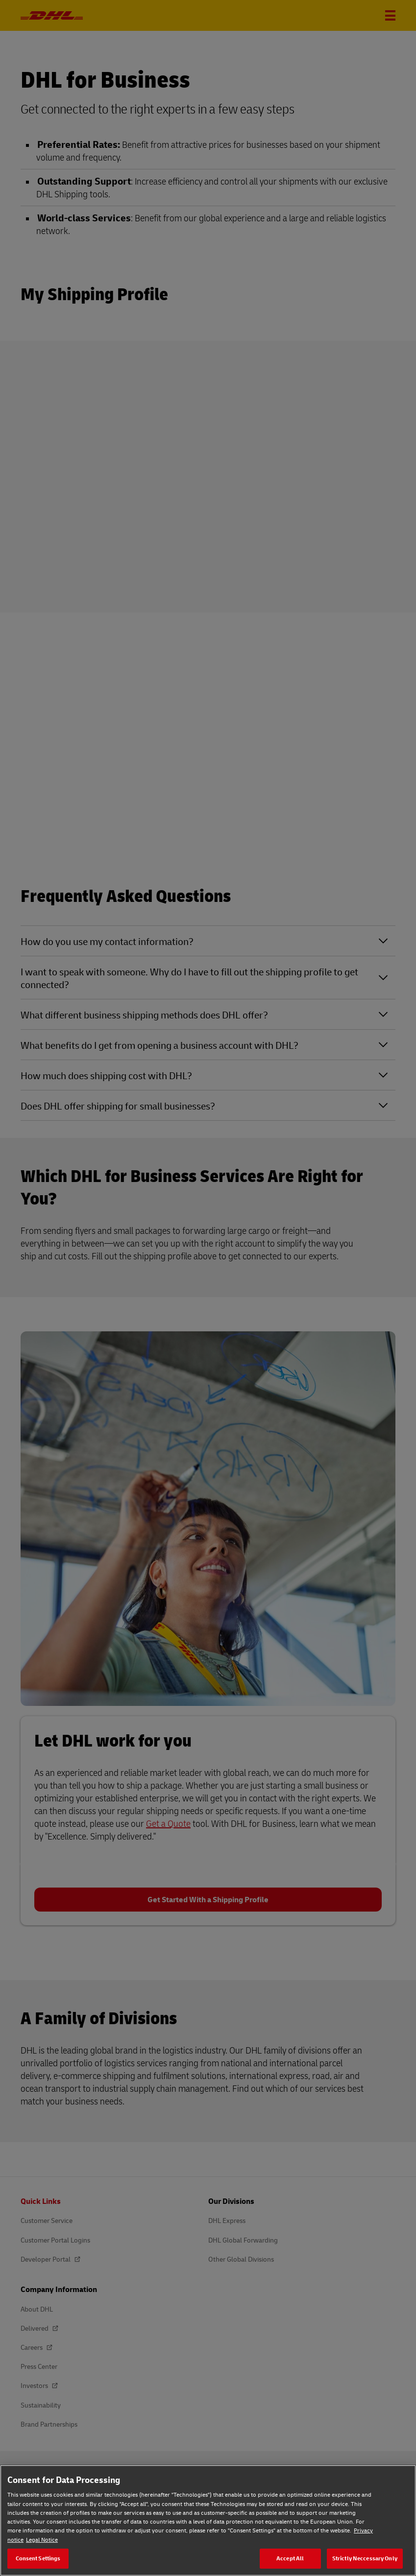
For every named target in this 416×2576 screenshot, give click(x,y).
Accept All (290, 2558)
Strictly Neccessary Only (364, 2558)
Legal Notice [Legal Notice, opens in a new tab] (42, 2539)
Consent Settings (38, 2558)
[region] (208, 2520)
